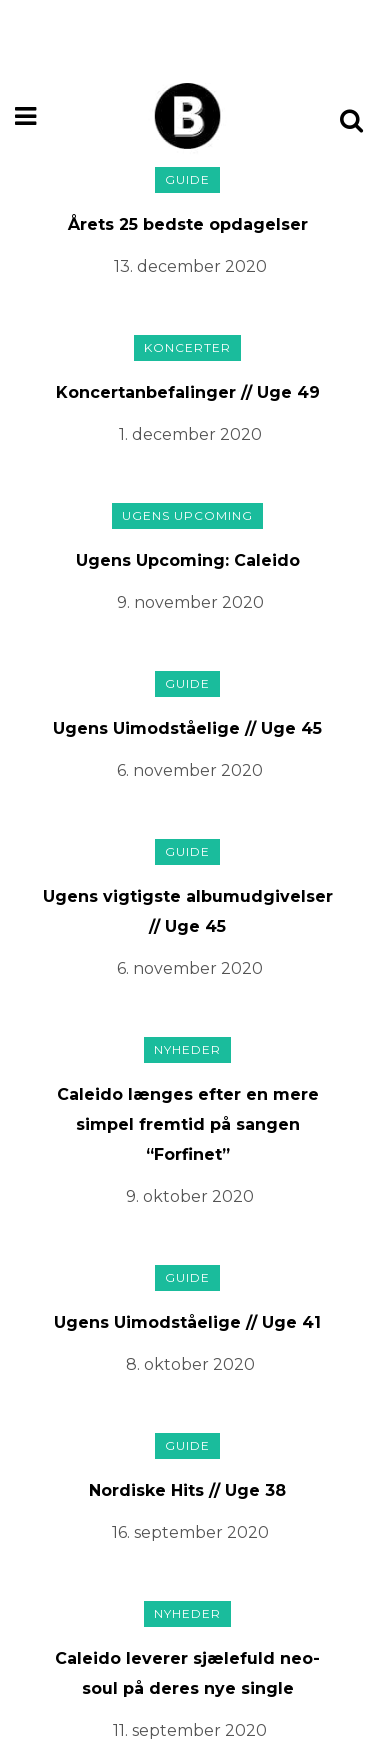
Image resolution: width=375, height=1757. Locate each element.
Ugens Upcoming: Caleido (188, 560)
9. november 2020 (190, 602)
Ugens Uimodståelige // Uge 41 (187, 1322)
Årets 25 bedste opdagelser (188, 224)
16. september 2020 (190, 1532)
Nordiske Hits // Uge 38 (187, 1490)
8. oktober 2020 (190, 1364)
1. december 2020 (190, 434)
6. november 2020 (190, 770)
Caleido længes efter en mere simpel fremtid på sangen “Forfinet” (188, 1124)
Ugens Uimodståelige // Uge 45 (187, 728)
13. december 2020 (190, 266)
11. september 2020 (190, 1730)
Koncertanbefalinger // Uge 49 (188, 392)
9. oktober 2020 (190, 1196)
